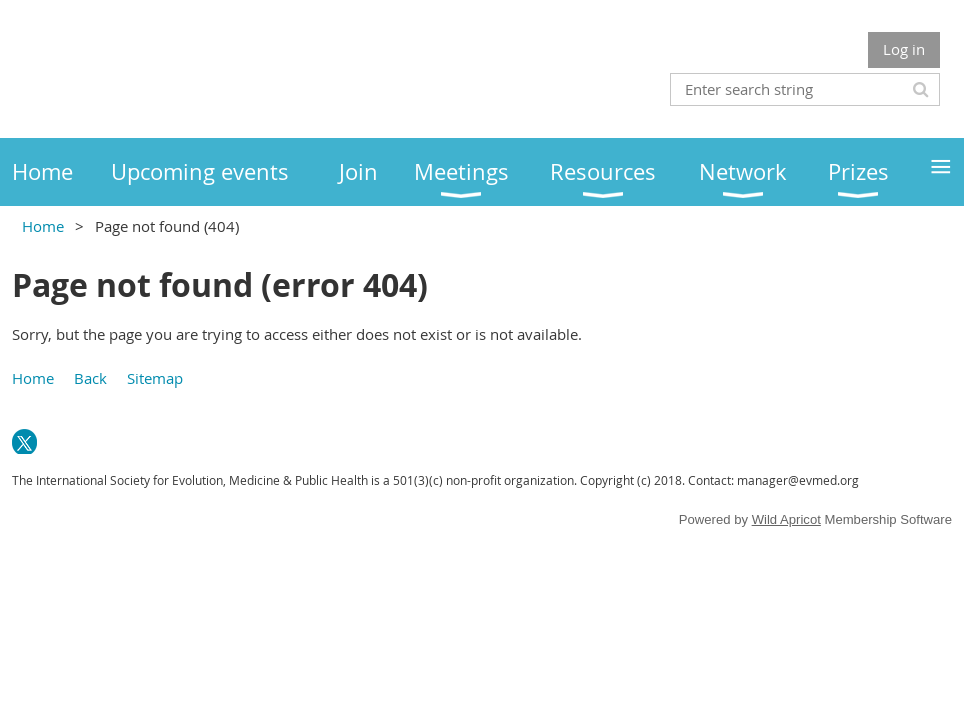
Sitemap (155, 378)
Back (90, 378)
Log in (904, 49)
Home (43, 226)
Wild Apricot (786, 519)
